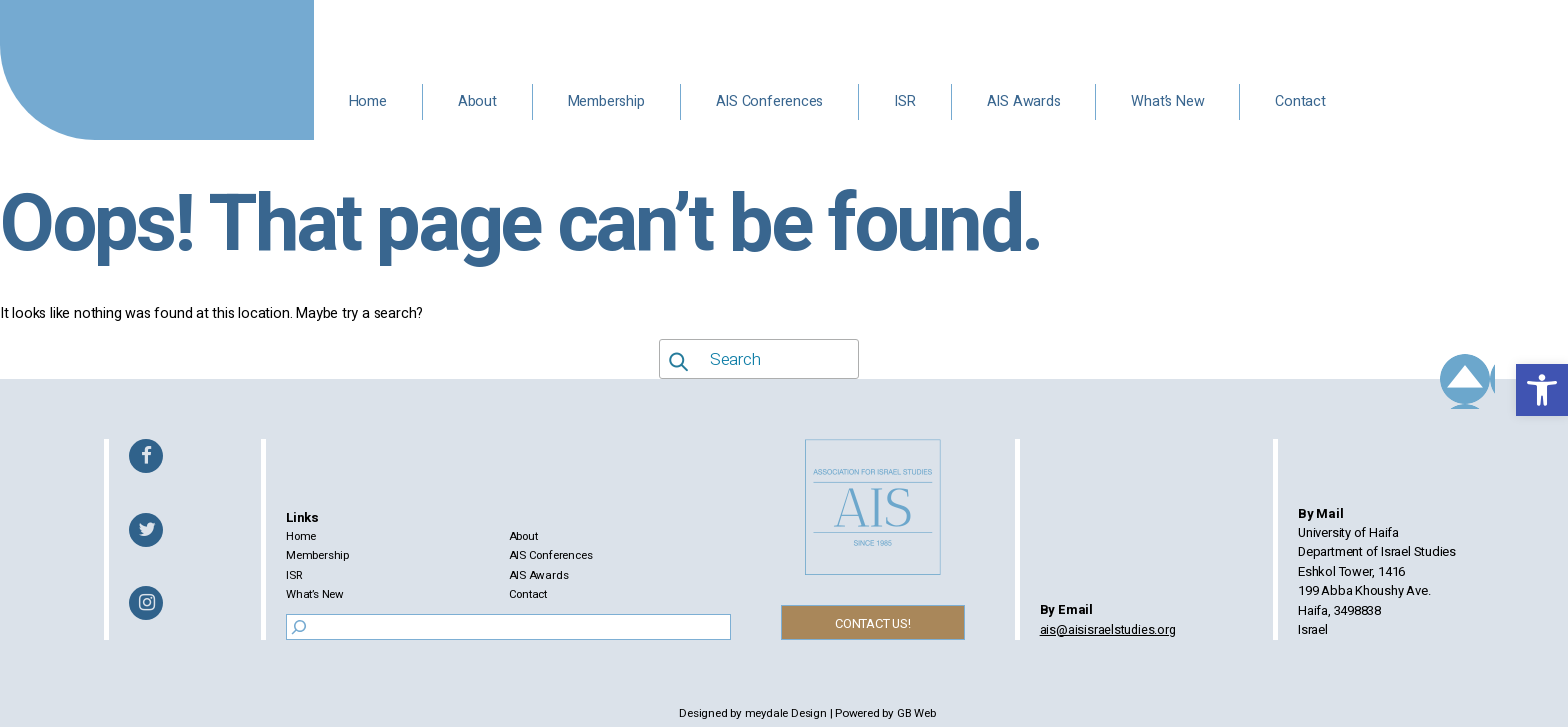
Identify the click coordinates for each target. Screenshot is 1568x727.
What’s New (1167, 101)
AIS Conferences (770, 101)
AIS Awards (1024, 101)
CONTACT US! (879, 623)
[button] (1542, 390)
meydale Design (785, 713)
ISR (904, 101)
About (477, 101)
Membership (606, 101)
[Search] (295, 627)
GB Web (917, 713)
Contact (1300, 101)
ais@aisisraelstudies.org (1113, 629)
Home (368, 101)
